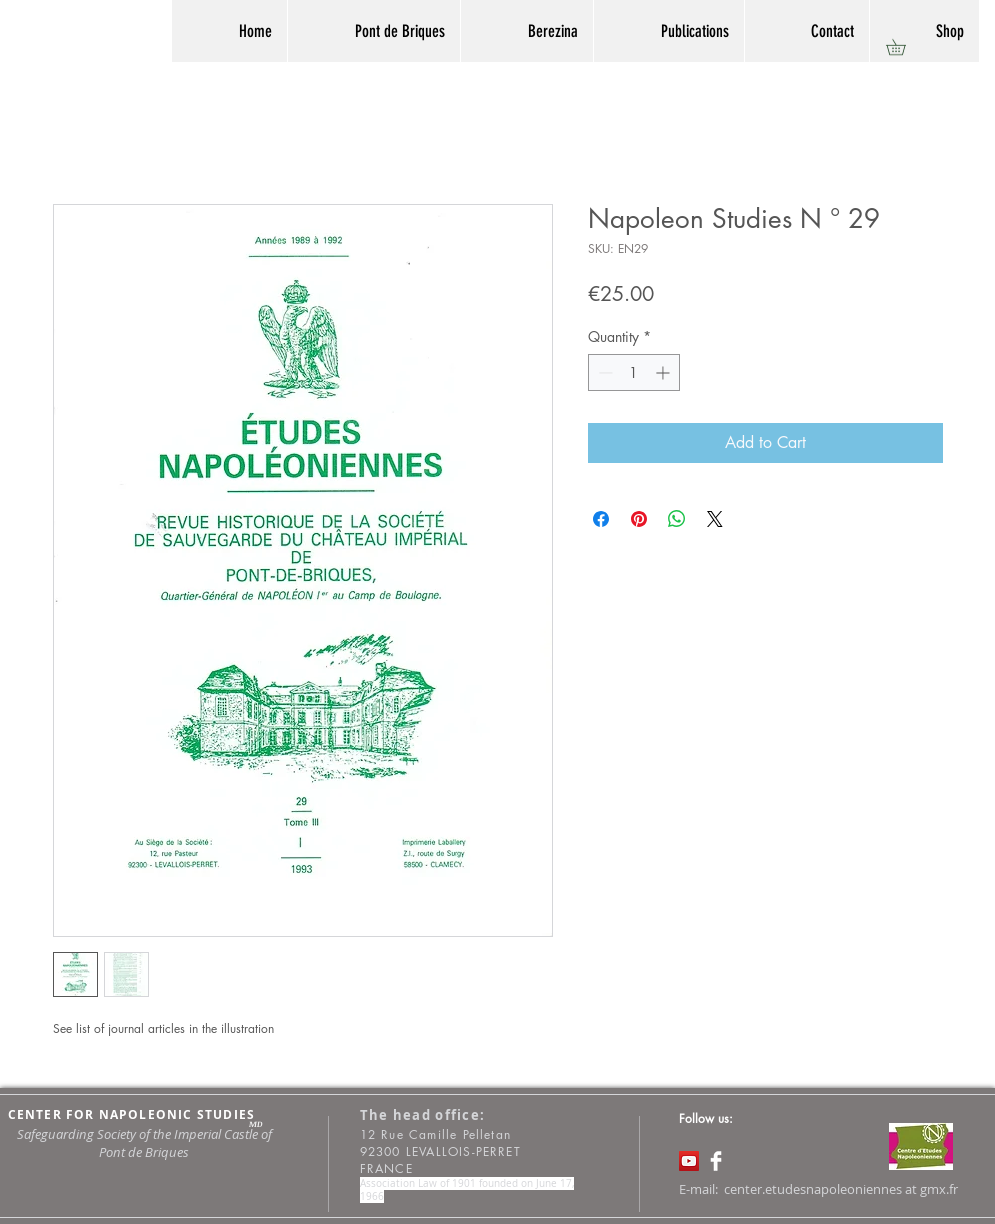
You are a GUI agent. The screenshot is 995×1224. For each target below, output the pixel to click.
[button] (903, 47)
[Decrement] (603, 372)
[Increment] (664, 372)
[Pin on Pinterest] (639, 519)
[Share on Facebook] (601, 519)
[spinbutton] (634, 372)
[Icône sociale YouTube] (689, 1161)
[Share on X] (715, 519)
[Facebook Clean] (716, 1161)
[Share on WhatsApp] (677, 519)
